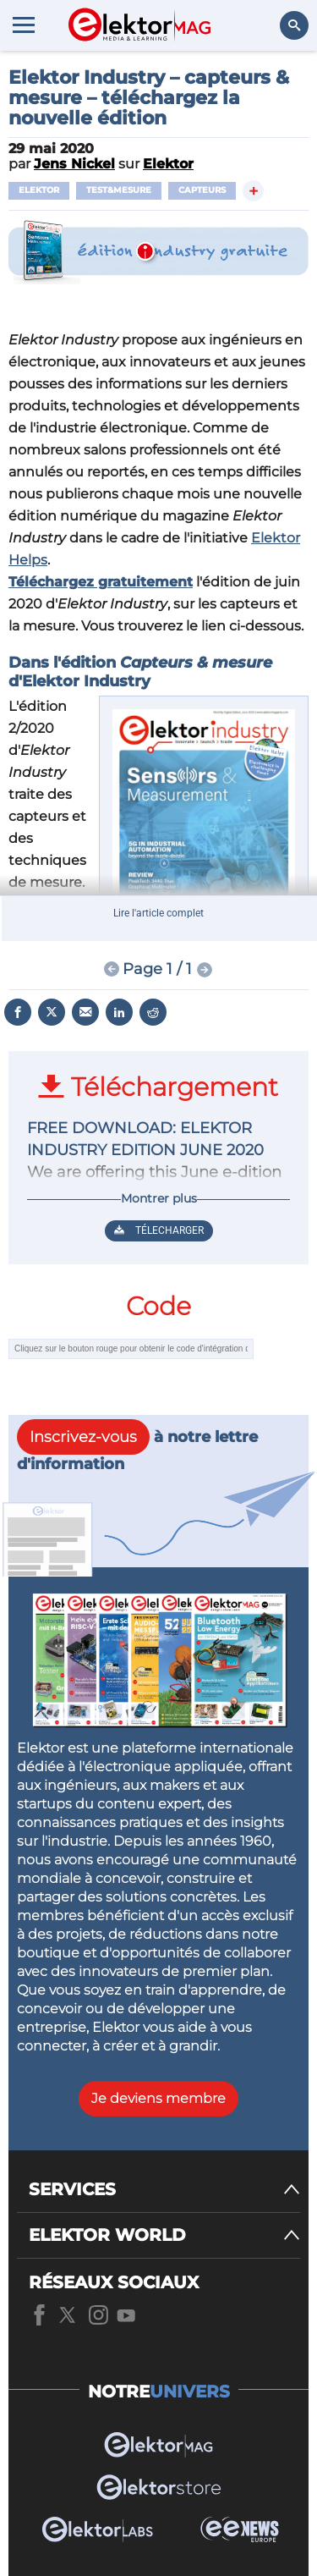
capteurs (202, 189)
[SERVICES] (164, 2189)
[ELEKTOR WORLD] (164, 2235)
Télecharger (159, 1230)
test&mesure (118, 189)
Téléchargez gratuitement (100, 582)
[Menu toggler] (23, 25)
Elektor (39, 189)
